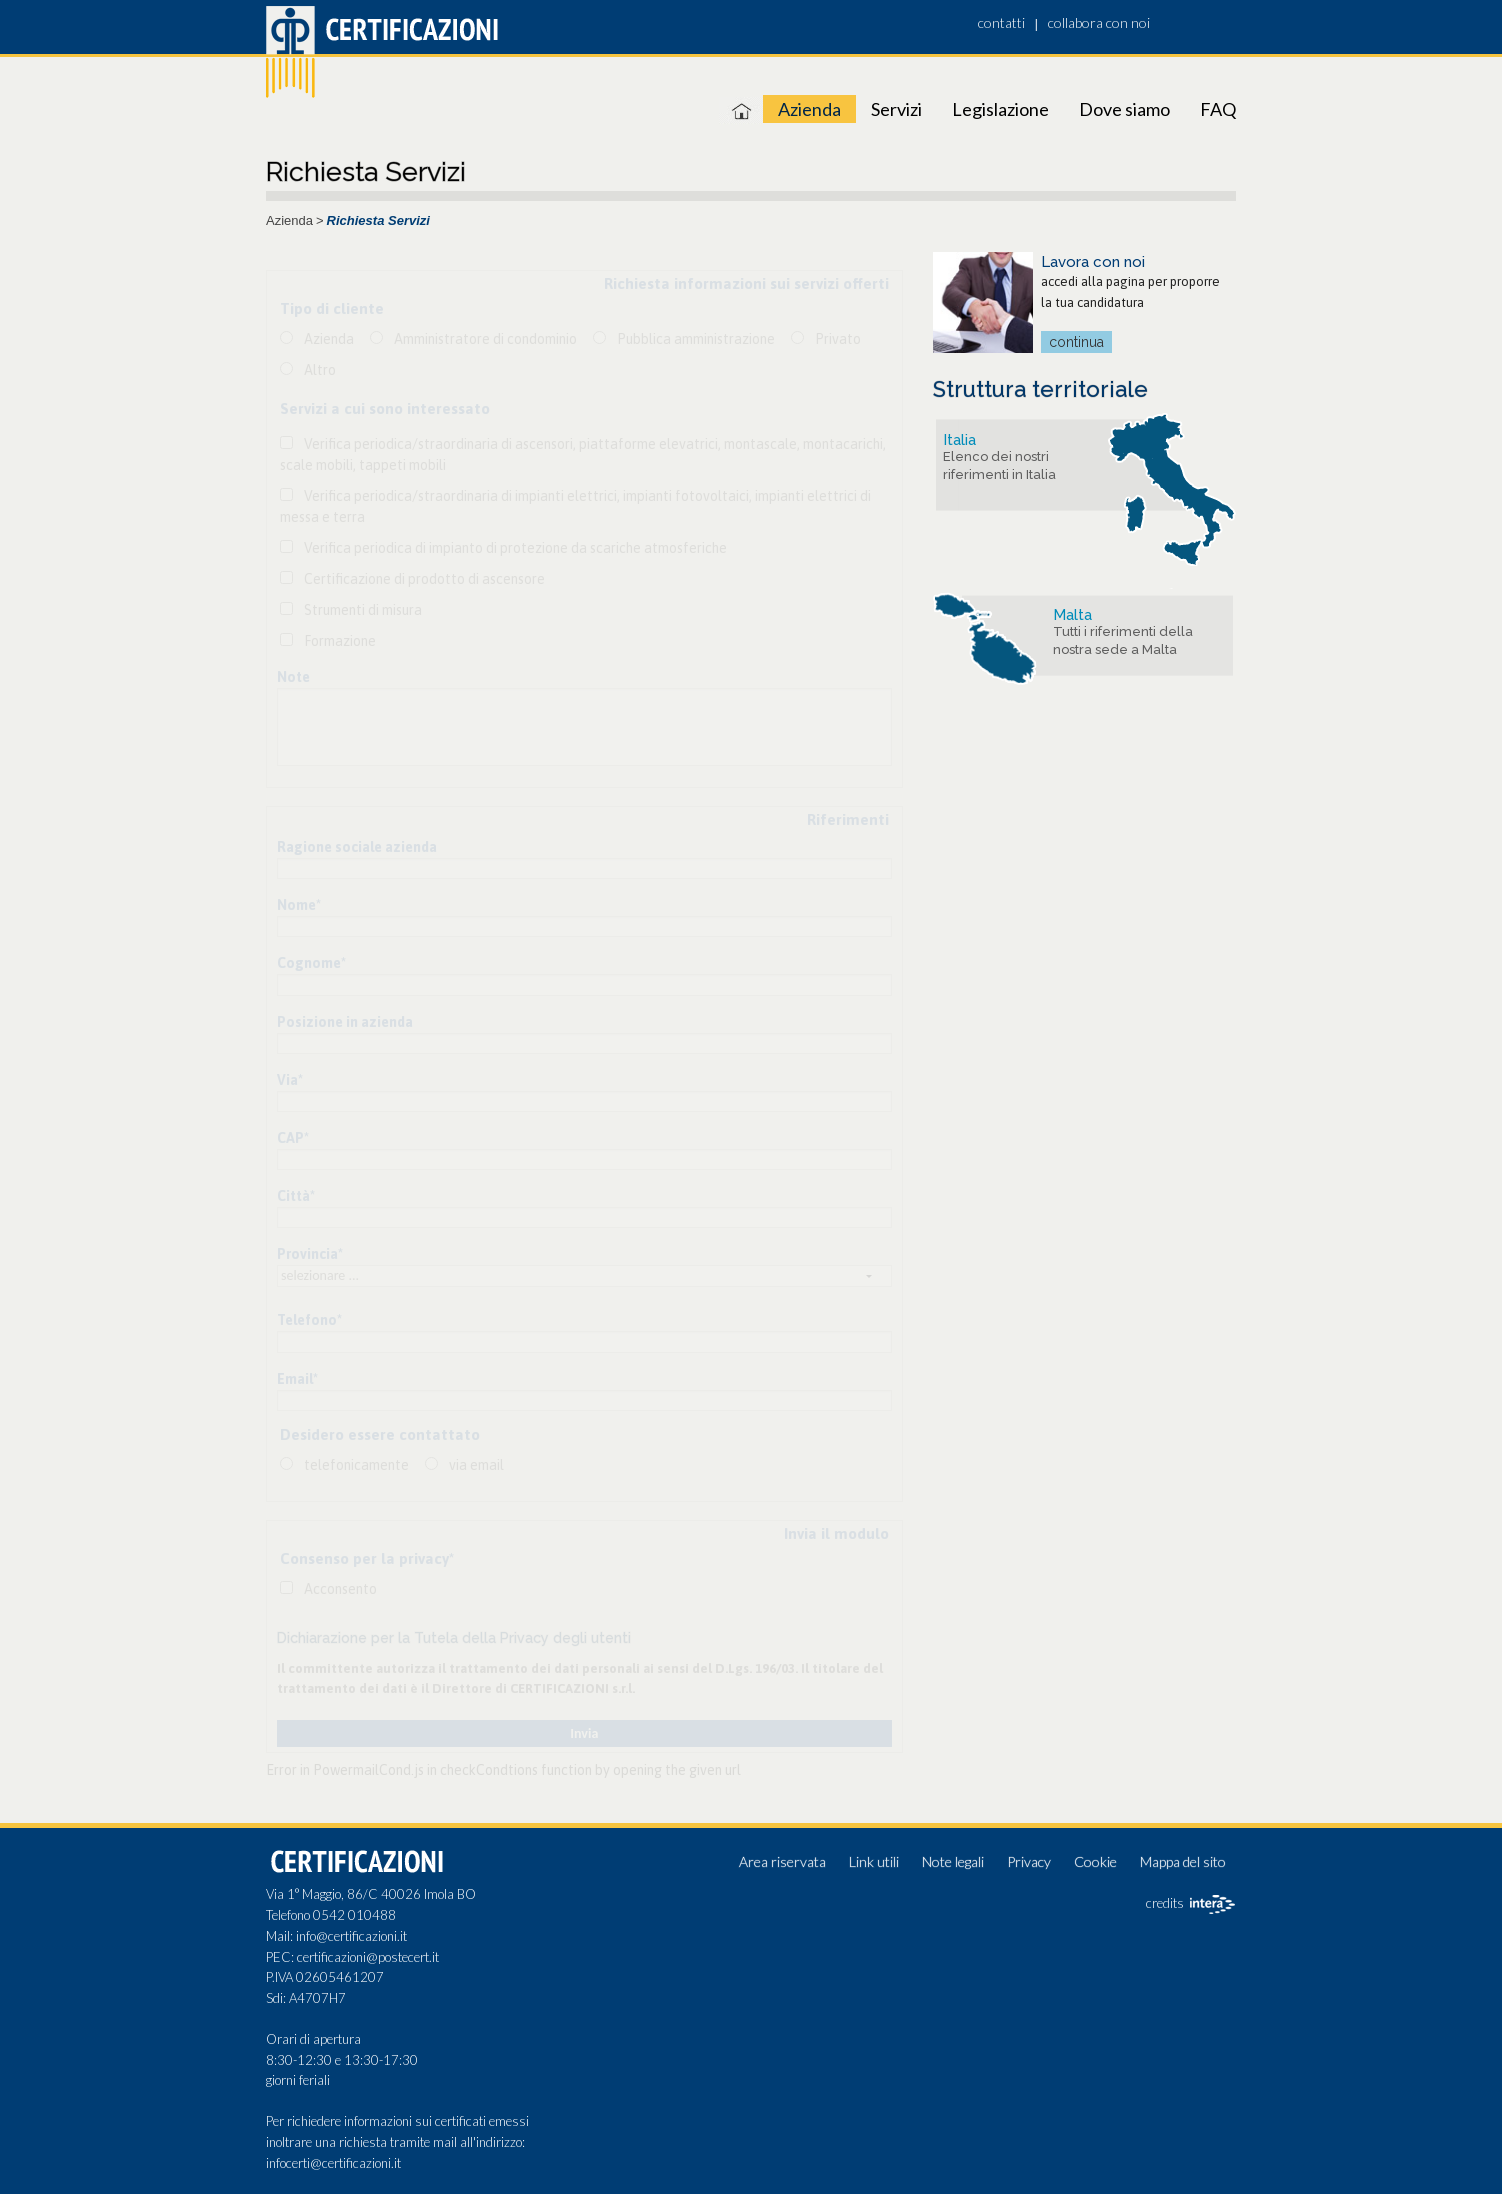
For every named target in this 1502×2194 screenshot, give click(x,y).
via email (476, 1465)
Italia (959, 440)
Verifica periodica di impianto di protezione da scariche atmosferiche (515, 548)
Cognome (311, 963)
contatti (1001, 22)
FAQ (1218, 109)
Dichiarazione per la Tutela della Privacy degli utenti (454, 1638)
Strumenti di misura (363, 610)
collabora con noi (1099, 22)
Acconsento (340, 1589)
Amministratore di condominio (485, 339)
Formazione (340, 641)
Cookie (1095, 1861)
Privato (838, 339)
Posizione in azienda (345, 1022)
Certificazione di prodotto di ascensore (424, 579)
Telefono (309, 1320)
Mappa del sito (1183, 1861)
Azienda (809, 109)
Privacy (1029, 1861)
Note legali (953, 1861)
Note (293, 677)
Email (297, 1379)
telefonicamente (356, 1465)
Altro (320, 370)
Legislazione (1000, 109)
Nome (299, 905)
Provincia (310, 1254)
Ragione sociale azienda (357, 847)
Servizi (896, 109)
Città (296, 1196)
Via (290, 1080)
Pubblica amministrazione (696, 339)
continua (1076, 342)
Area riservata (782, 1861)
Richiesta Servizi (378, 220)
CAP (293, 1138)
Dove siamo (1124, 109)
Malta (1072, 615)
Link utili (874, 1861)
